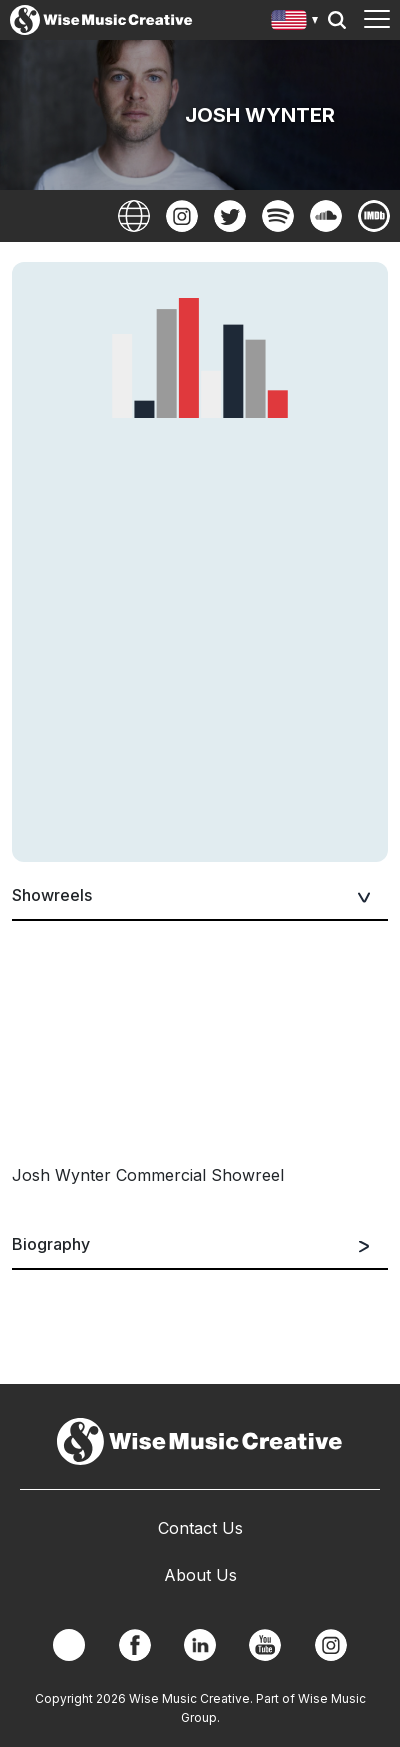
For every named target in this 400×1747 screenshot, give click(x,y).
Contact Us (200, 1528)
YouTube (265, 1645)
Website (134, 216)
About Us (200, 1575)
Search (337, 20)
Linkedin (200, 1645)
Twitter (230, 216)
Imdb (374, 216)
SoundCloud (326, 216)
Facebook (135, 1645)
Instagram (182, 216)
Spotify (278, 216)
